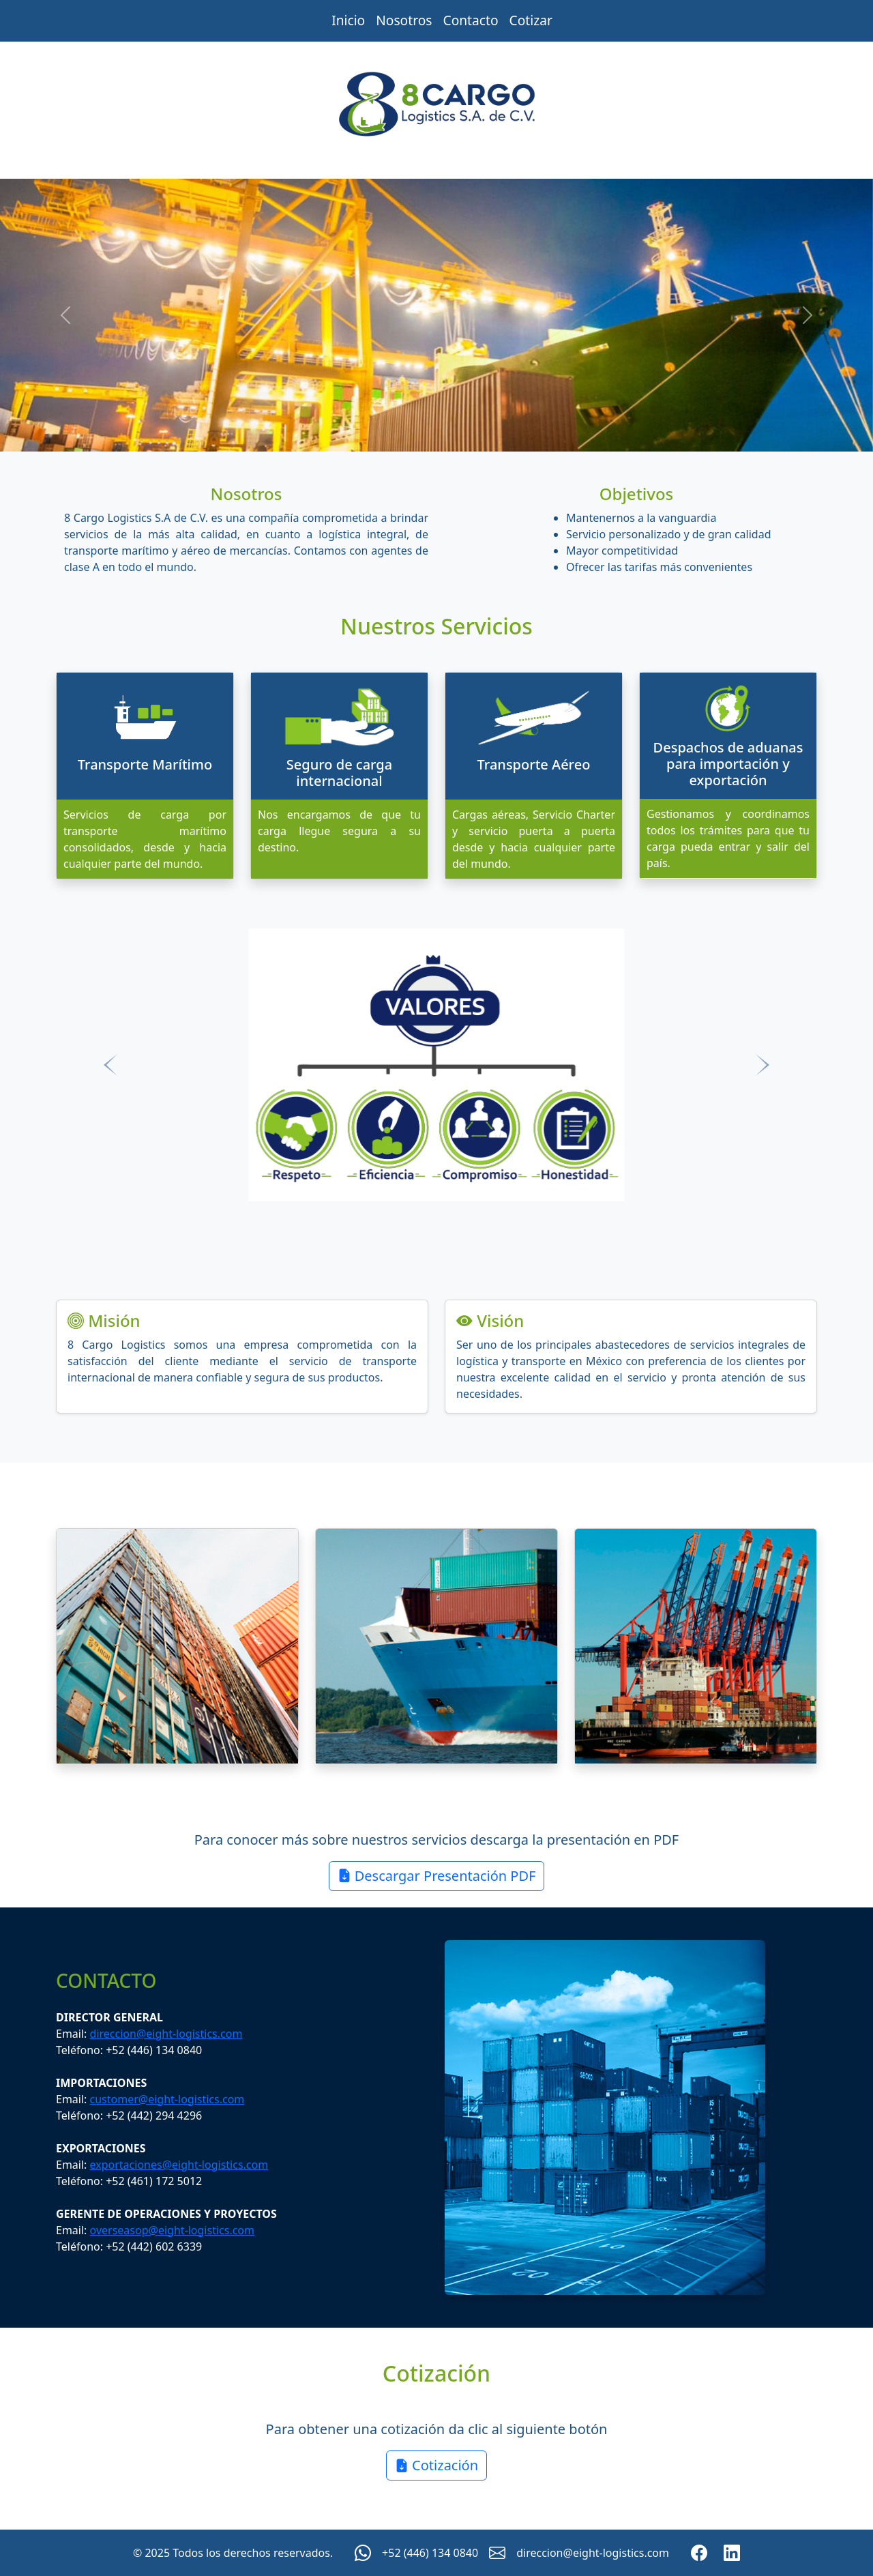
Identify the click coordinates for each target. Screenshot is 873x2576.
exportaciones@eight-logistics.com (179, 2164)
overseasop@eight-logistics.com (172, 2230)
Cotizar (530, 20)
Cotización (436, 2465)
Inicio (348, 20)
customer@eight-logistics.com (167, 2099)
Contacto (471, 20)
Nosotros (404, 20)
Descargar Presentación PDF (437, 1876)
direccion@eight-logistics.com (166, 2033)
